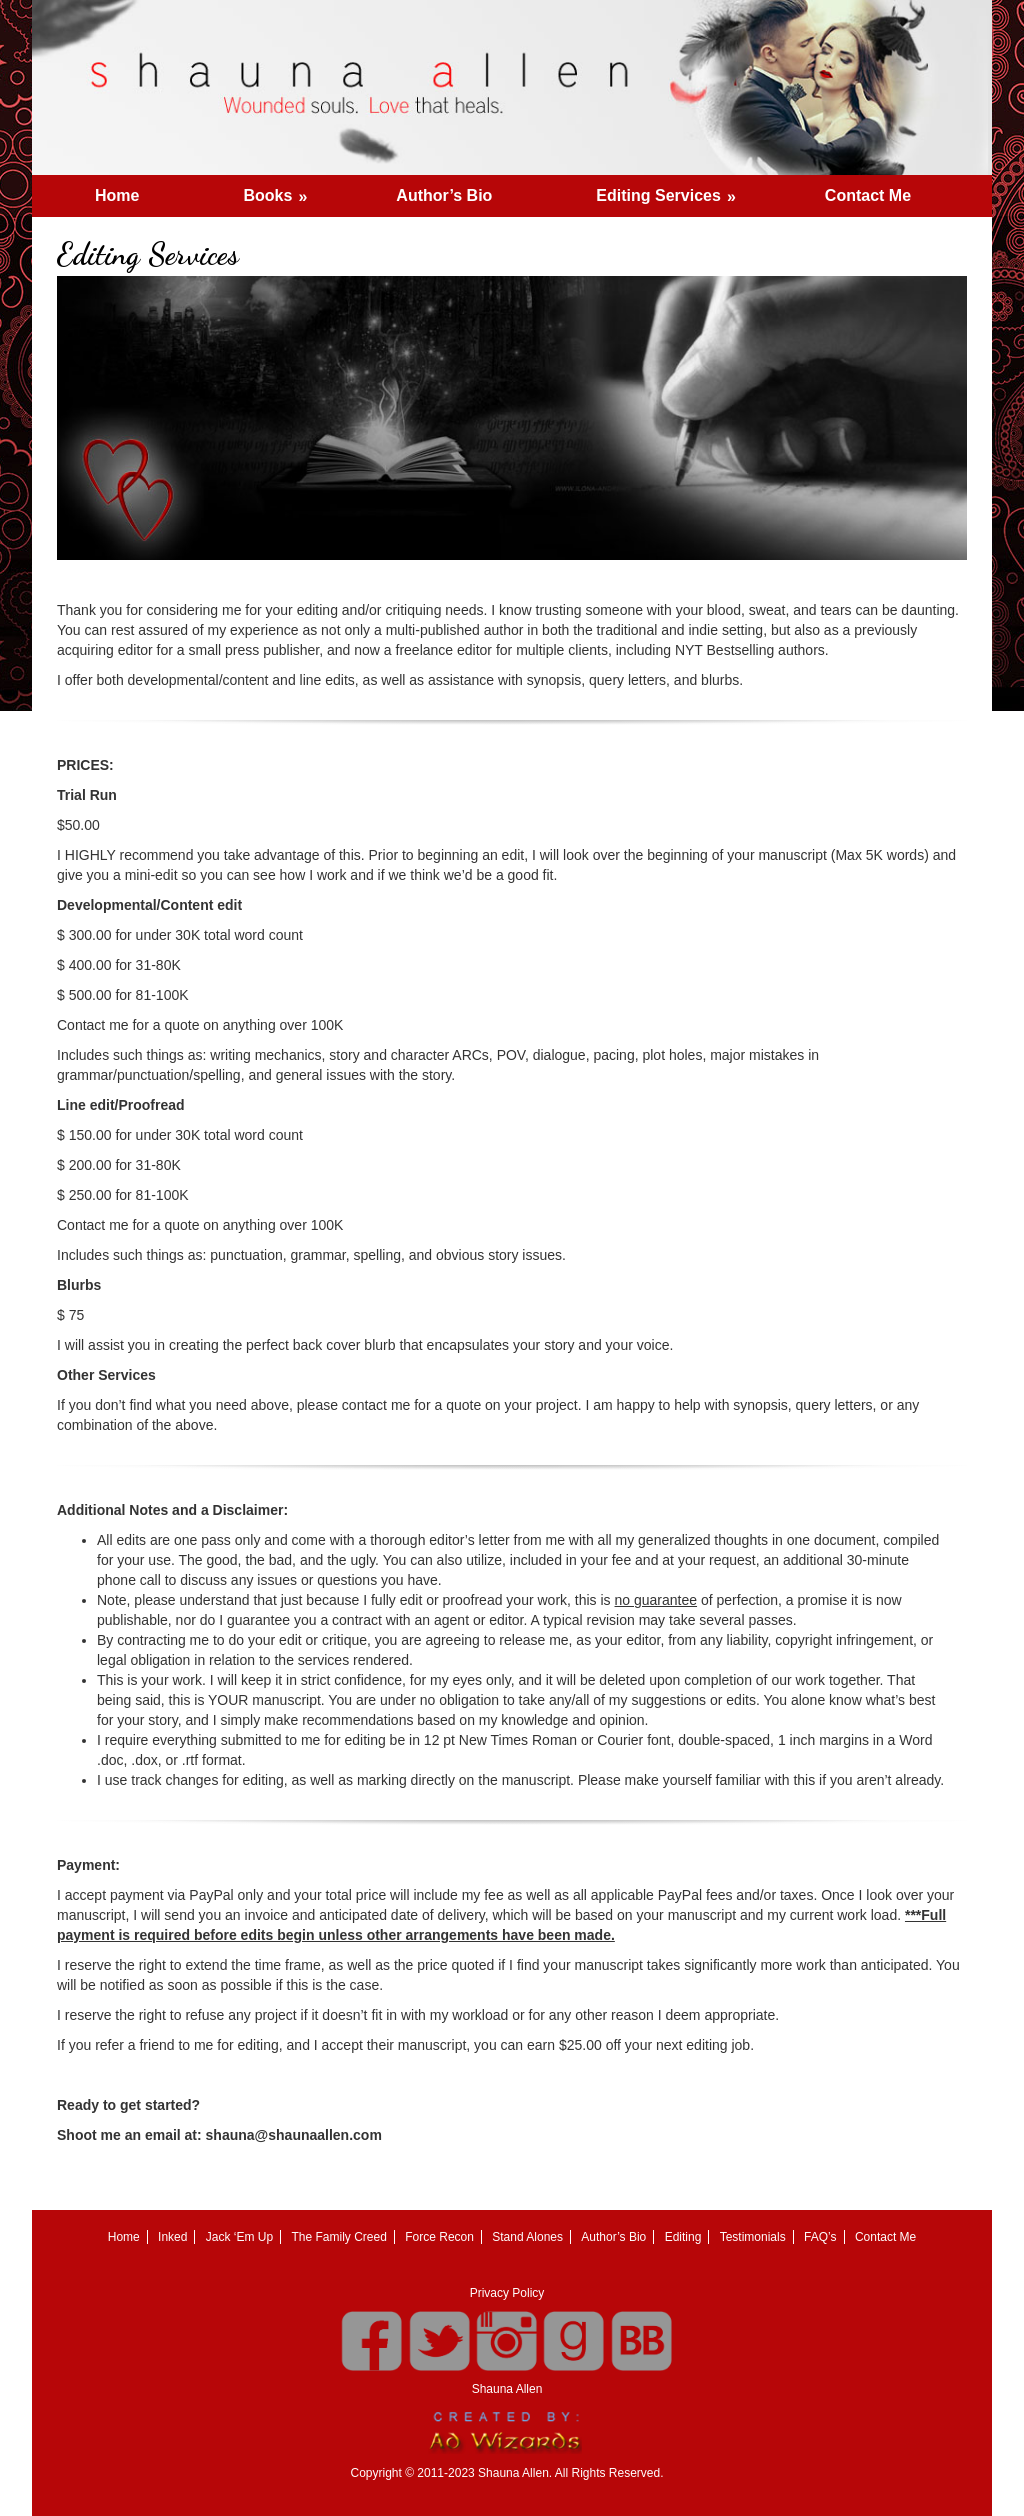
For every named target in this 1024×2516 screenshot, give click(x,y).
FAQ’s (820, 2237)
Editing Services (672, 190)
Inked (172, 2237)
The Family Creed (339, 2237)
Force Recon (439, 2237)
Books (281, 190)
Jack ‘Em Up (239, 2237)
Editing (683, 2237)
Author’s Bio (444, 195)
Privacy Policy (507, 2293)
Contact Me (868, 195)
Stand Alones (527, 2237)
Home (117, 195)
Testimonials (753, 2237)
